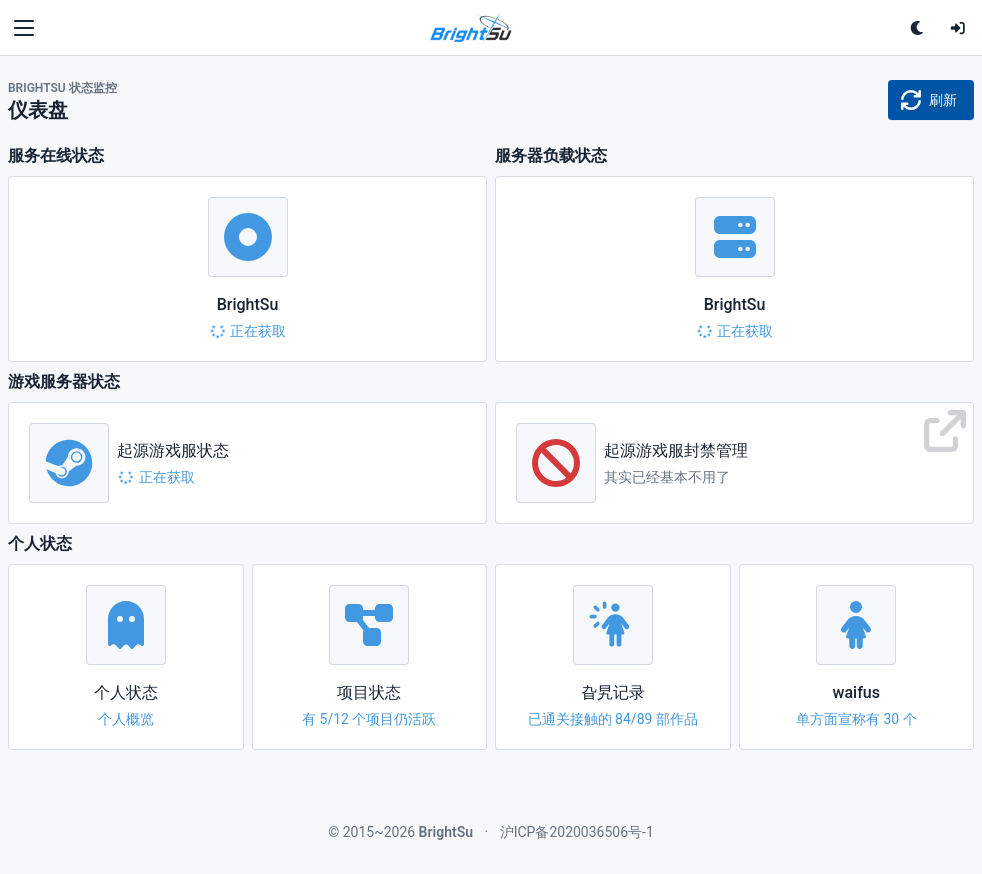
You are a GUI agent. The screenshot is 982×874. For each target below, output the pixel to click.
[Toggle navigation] (24, 28)
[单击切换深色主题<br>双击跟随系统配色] (918, 28)
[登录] (958, 28)
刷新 (929, 100)
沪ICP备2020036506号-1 (577, 832)
